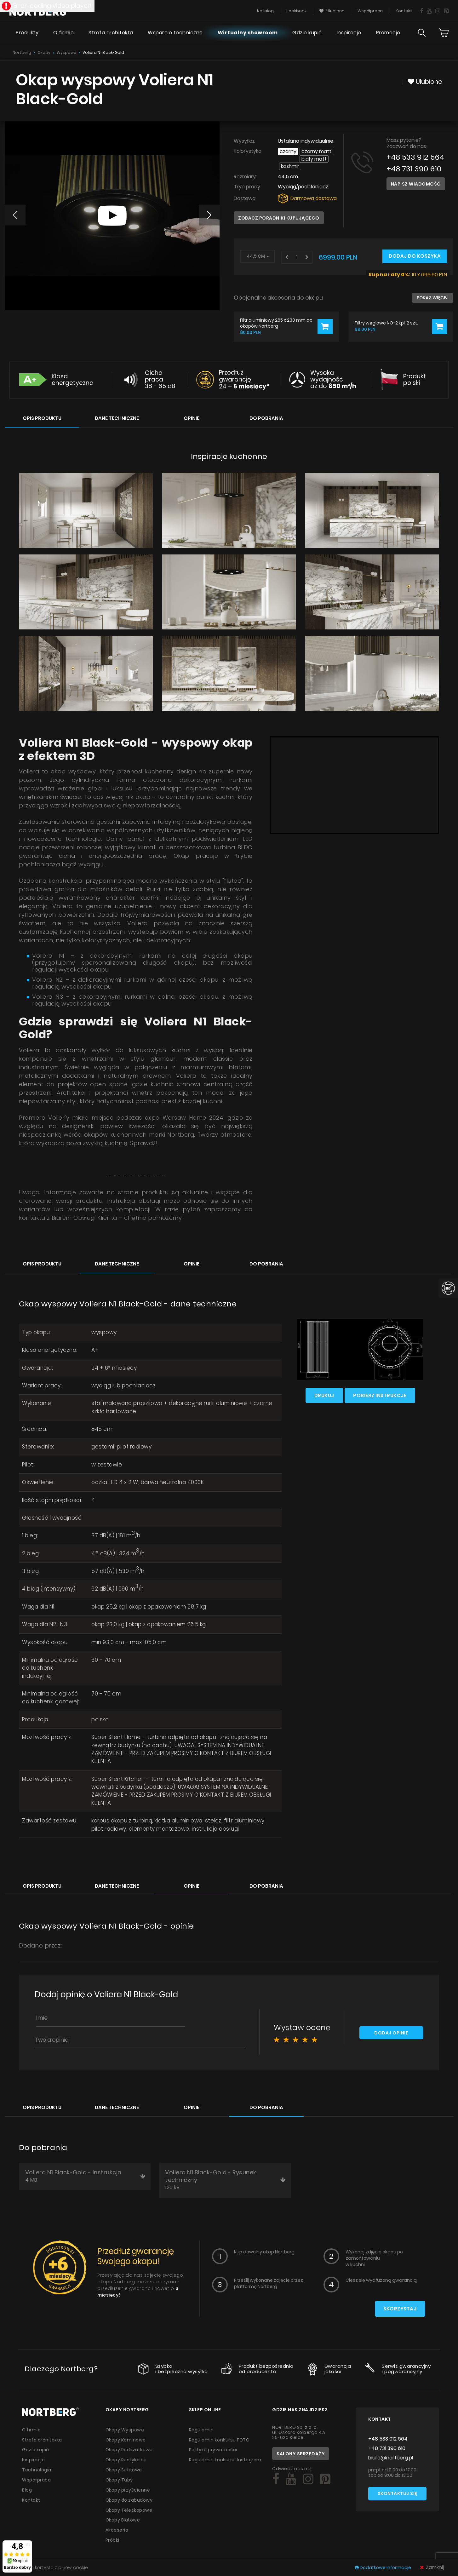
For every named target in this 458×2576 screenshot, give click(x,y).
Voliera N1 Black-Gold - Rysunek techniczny (225, 2174)
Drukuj (324, 1388)
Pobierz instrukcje (380, 1388)
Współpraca (36, 2473)
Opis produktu (42, 411)
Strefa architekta (110, 33)
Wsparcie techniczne (175, 33)
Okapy (43, 52)
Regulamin (202, 2424)
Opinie (191, 411)
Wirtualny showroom (247, 33)
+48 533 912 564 (415, 157)
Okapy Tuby (119, 2473)
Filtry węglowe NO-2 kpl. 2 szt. (386, 316)
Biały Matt (293, 159)
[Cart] (444, 33)
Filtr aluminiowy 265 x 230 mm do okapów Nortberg (276, 316)
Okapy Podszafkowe (130, 2444)
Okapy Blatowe (123, 2512)
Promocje (388, 33)
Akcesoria (117, 2522)
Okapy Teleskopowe (129, 2502)
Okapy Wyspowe (125, 2424)
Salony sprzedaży (301, 2448)
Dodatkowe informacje (383, 2567)
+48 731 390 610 (414, 169)
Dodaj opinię (391, 2027)
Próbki (112, 2532)
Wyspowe (66, 52)
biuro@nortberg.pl (390, 2452)
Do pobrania (266, 411)
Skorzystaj (399, 2303)
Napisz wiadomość (416, 184)
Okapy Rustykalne (126, 2454)
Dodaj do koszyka (415, 249)
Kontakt (31, 2493)
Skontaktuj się (397, 2489)
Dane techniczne (117, 411)
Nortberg (22, 52)
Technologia (37, 2463)
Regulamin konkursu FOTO (219, 2434)
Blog (27, 2483)
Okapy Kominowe (126, 2434)
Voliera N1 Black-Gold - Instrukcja (85, 2170)
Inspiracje (348, 33)
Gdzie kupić (307, 33)
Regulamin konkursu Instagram (226, 2454)
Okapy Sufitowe (124, 2463)
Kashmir (320, 159)
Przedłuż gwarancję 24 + (244, 372)
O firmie (63, 33)
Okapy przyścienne (128, 2483)
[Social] (275, 2474)
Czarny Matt (316, 151)
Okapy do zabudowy (130, 2493)
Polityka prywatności (213, 2444)
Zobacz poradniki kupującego (278, 211)
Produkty (26, 33)
